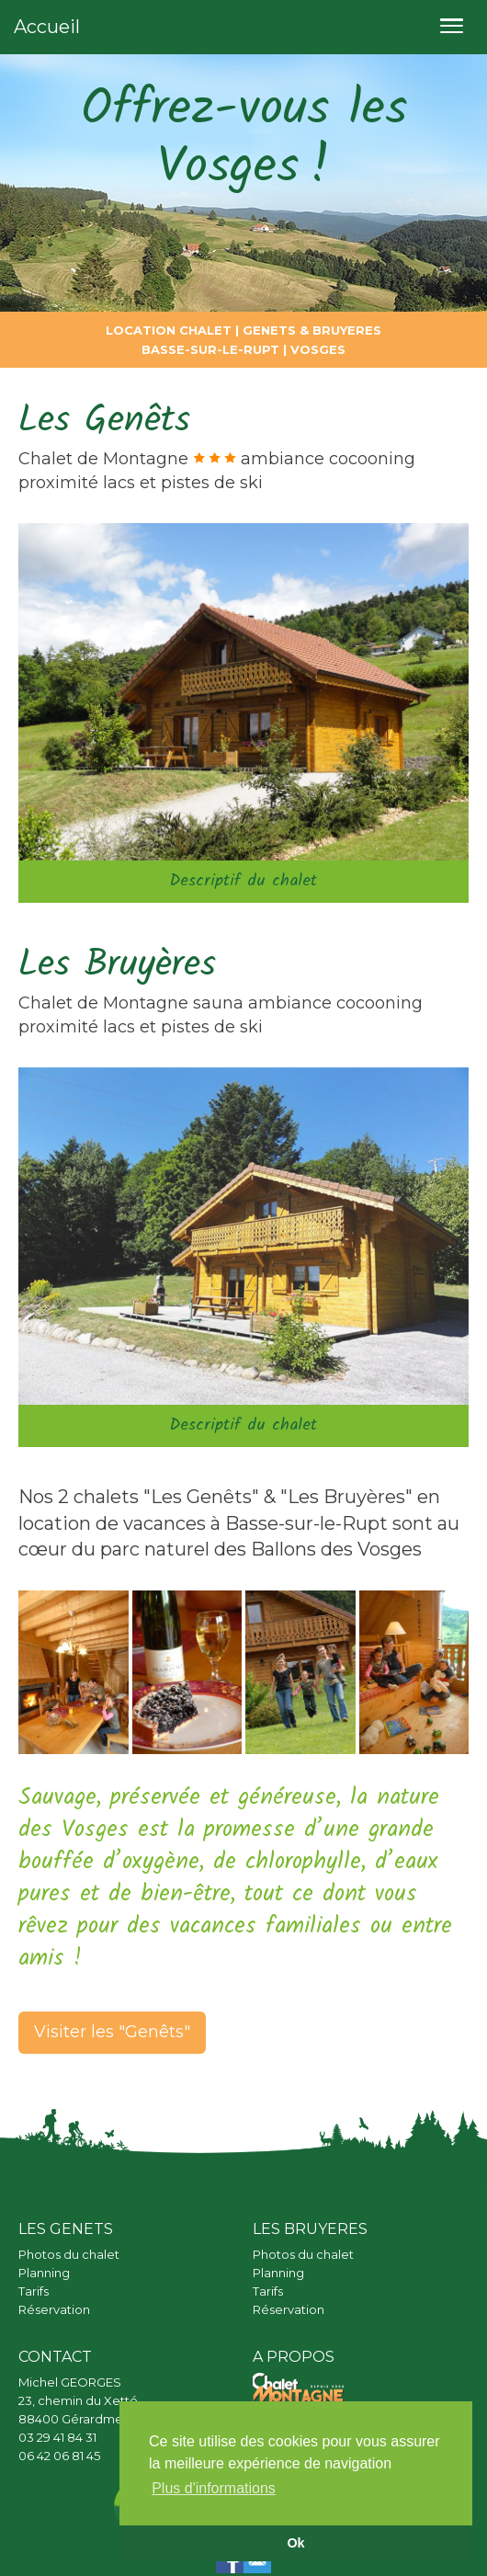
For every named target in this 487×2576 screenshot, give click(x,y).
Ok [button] (295, 2543)
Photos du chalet (68, 2254)
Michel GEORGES (69, 2382)
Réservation (54, 2309)
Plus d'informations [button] (214, 2488)
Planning (44, 2272)
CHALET (204, 330)
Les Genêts (104, 421)
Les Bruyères (117, 965)
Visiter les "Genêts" (112, 2032)
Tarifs (33, 2291)
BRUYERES (346, 330)
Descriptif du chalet (243, 881)
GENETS (269, 330)
